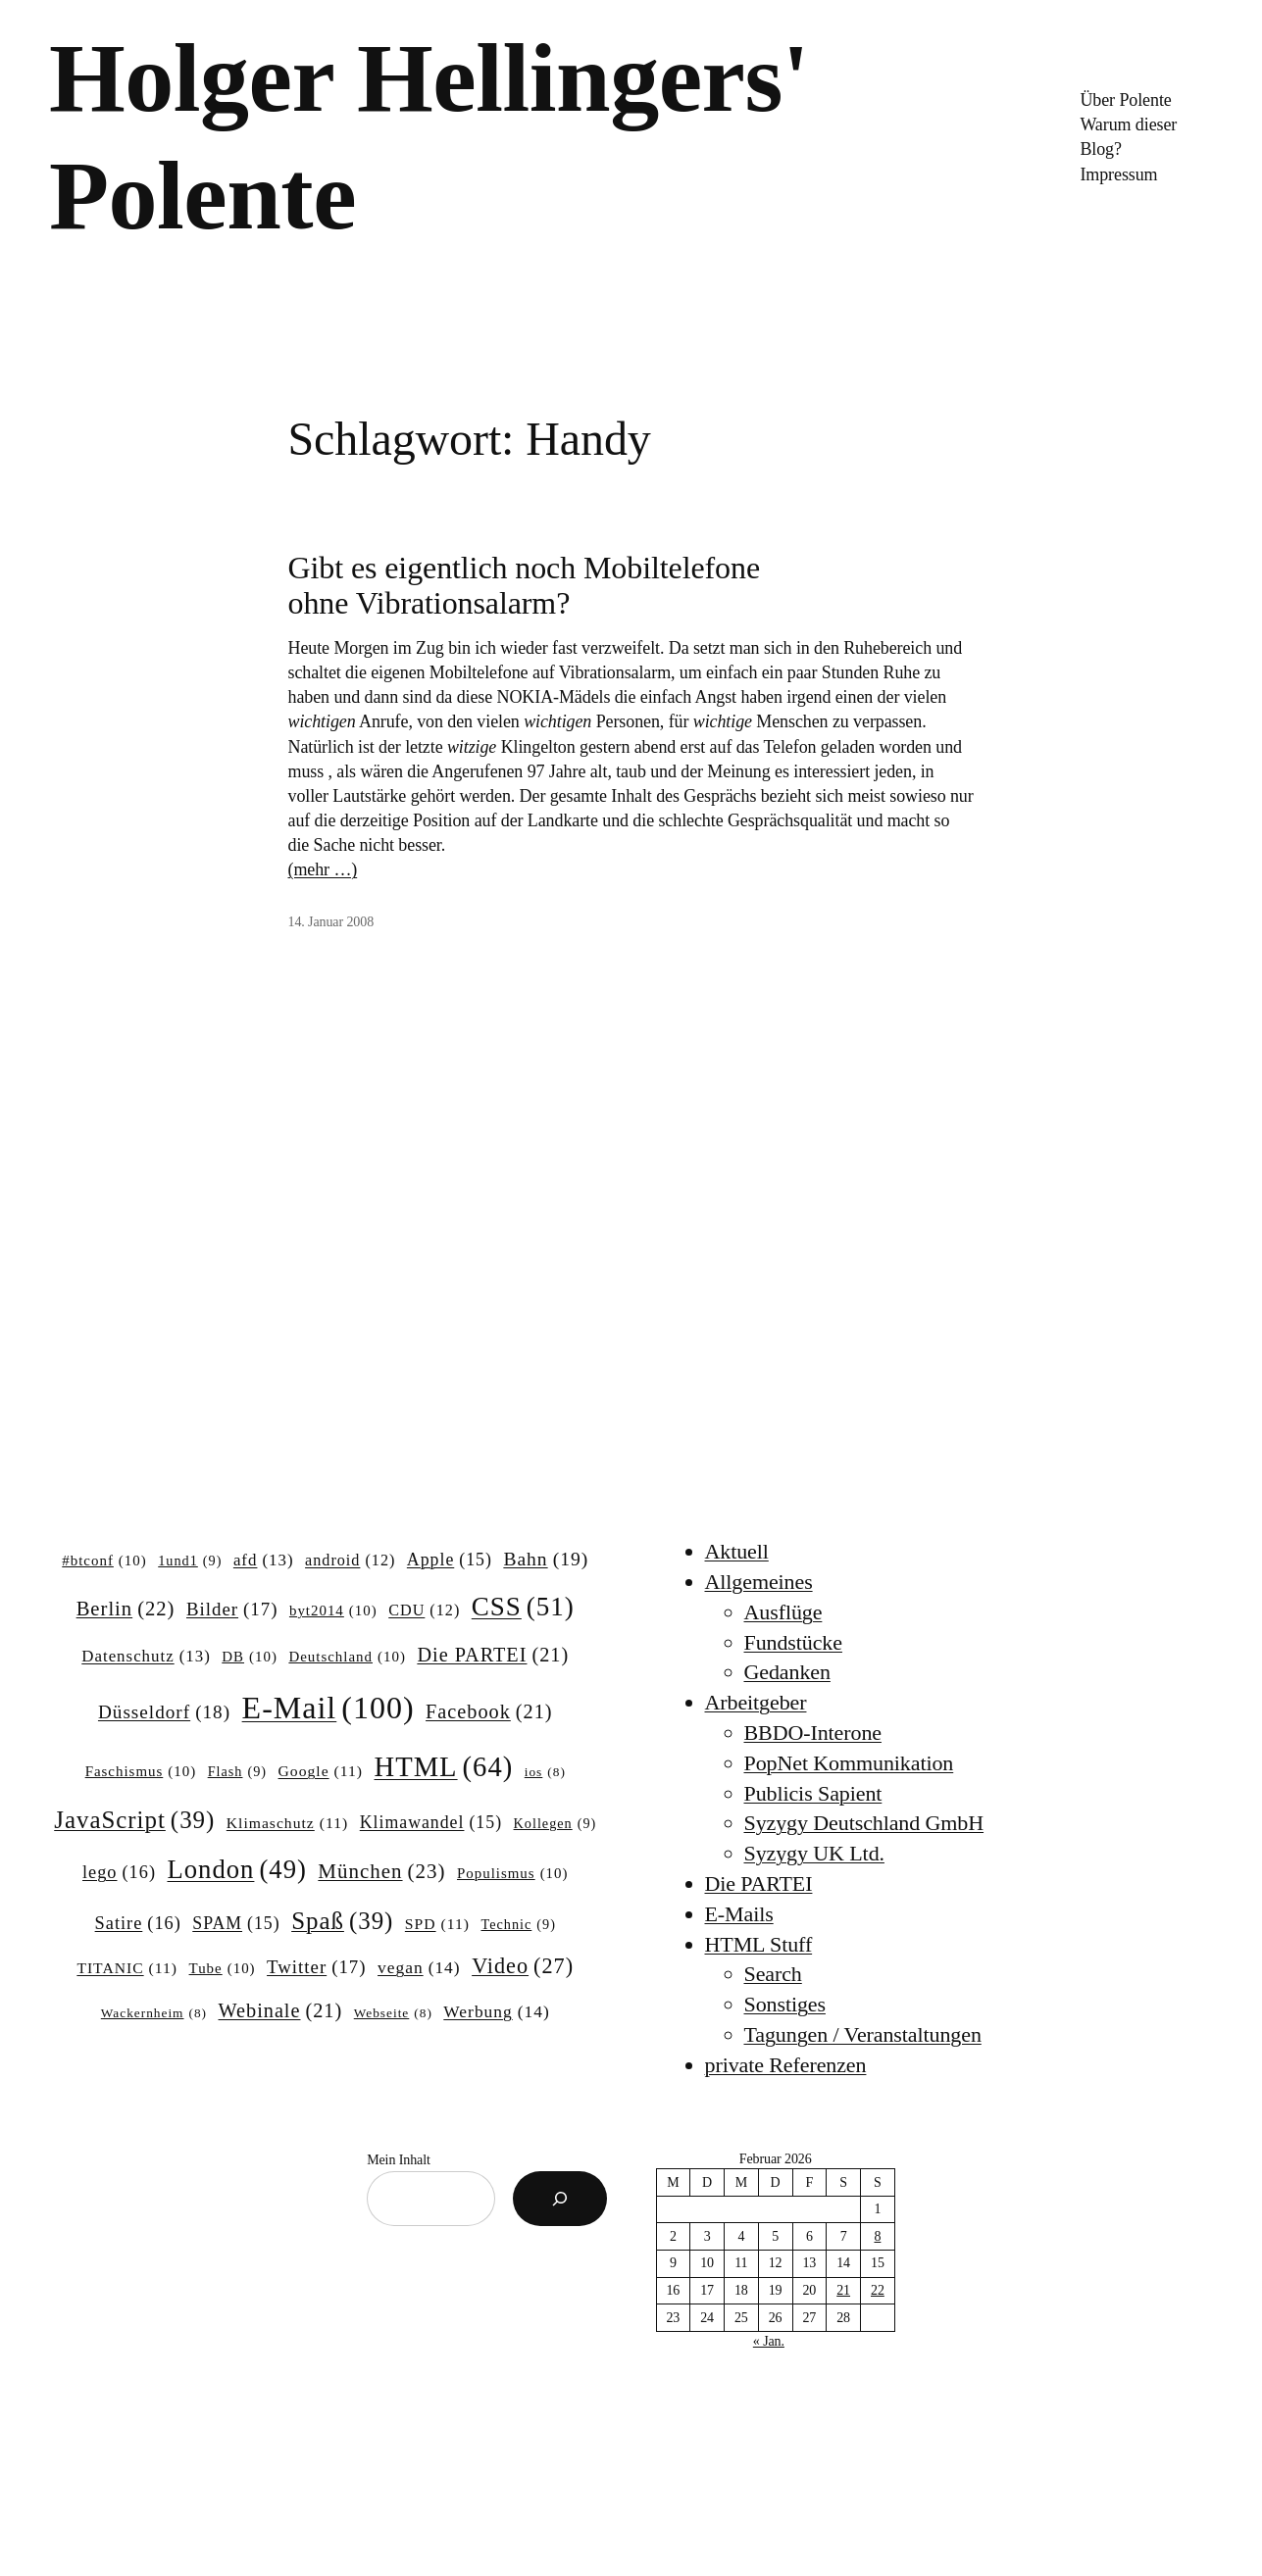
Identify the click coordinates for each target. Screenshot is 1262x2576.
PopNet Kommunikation (849, 1763)
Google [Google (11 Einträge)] (320, 1771)
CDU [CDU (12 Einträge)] (424, 1610)
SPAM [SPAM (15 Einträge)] (235, 1924)
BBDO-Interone (813, 1732)
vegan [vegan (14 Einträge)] (419, 1968)
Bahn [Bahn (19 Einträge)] (545, 1559)
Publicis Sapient (813, 1793)
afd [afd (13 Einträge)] (263, 1560)
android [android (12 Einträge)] (350, 1560)
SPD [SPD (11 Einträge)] (437, 1923)
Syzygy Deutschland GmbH (864, 1822)
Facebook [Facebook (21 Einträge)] (489, 1712)
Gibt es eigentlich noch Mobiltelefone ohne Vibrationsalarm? (524, 585)
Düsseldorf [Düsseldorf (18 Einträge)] (164, 1712)
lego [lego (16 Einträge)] (119, 1873)
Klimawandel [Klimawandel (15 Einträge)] (431, 1823)
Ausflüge (783, 1612)
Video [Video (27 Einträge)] (523, 1966)
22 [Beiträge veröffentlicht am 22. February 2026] (877, 2290)
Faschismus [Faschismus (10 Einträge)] (141, 1772)
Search (773, 1973)
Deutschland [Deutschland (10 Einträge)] (346, 1657)
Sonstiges (785, 2004)
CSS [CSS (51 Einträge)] (523, 1606)
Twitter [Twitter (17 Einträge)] (316, 1967)
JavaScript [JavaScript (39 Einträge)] (134, 1820)
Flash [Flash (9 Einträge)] (237, 1771)
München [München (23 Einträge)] (381, 1872)
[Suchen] (560, 2198)
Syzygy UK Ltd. (814, 1853)
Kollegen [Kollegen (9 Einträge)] (555, 1823)
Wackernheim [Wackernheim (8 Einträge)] (154, 2014)
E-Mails (739, 1914)
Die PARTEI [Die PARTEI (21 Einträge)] (493, 1655)
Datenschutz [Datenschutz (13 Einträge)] (146, 1656)
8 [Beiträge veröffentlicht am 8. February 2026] (877, 2236)
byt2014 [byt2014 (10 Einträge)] (333, 1611)
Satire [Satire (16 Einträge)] (138, 1924)
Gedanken (787, 1672)
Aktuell (737, 1551)
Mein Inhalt (398, 2160)
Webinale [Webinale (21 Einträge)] (281, 2011)
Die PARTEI (759, 1883)
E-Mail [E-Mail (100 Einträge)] (328, 1707)
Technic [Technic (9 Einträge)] (517, 1924)
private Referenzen (786, 2065)
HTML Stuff (759, 1944)
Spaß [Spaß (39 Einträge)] (342, 1921)
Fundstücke (793, 1642)
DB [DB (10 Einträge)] (250, 1657)
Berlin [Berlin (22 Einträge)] (126, 1609)
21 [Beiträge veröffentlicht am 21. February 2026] (843, 2290)
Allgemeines (759, 1581)
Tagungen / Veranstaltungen (863, 2034)
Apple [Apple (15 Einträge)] (449, 1560)
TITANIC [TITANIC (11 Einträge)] (126, 1968)
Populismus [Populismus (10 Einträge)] (513, 1874)
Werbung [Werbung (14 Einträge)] (496, 2012)
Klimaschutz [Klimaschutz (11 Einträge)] (287, 1823)
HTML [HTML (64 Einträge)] (444, 1767)
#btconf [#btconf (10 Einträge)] (104, 1561)
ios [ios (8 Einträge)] (545, 1772)
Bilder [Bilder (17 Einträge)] (232, 1609)
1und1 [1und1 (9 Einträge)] (190, 1560)
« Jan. (768, 2341)
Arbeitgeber (756, 1702)
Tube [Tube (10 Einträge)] (222, 1969)
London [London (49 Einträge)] (236, 1870)
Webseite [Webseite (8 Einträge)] (393, 2014)
